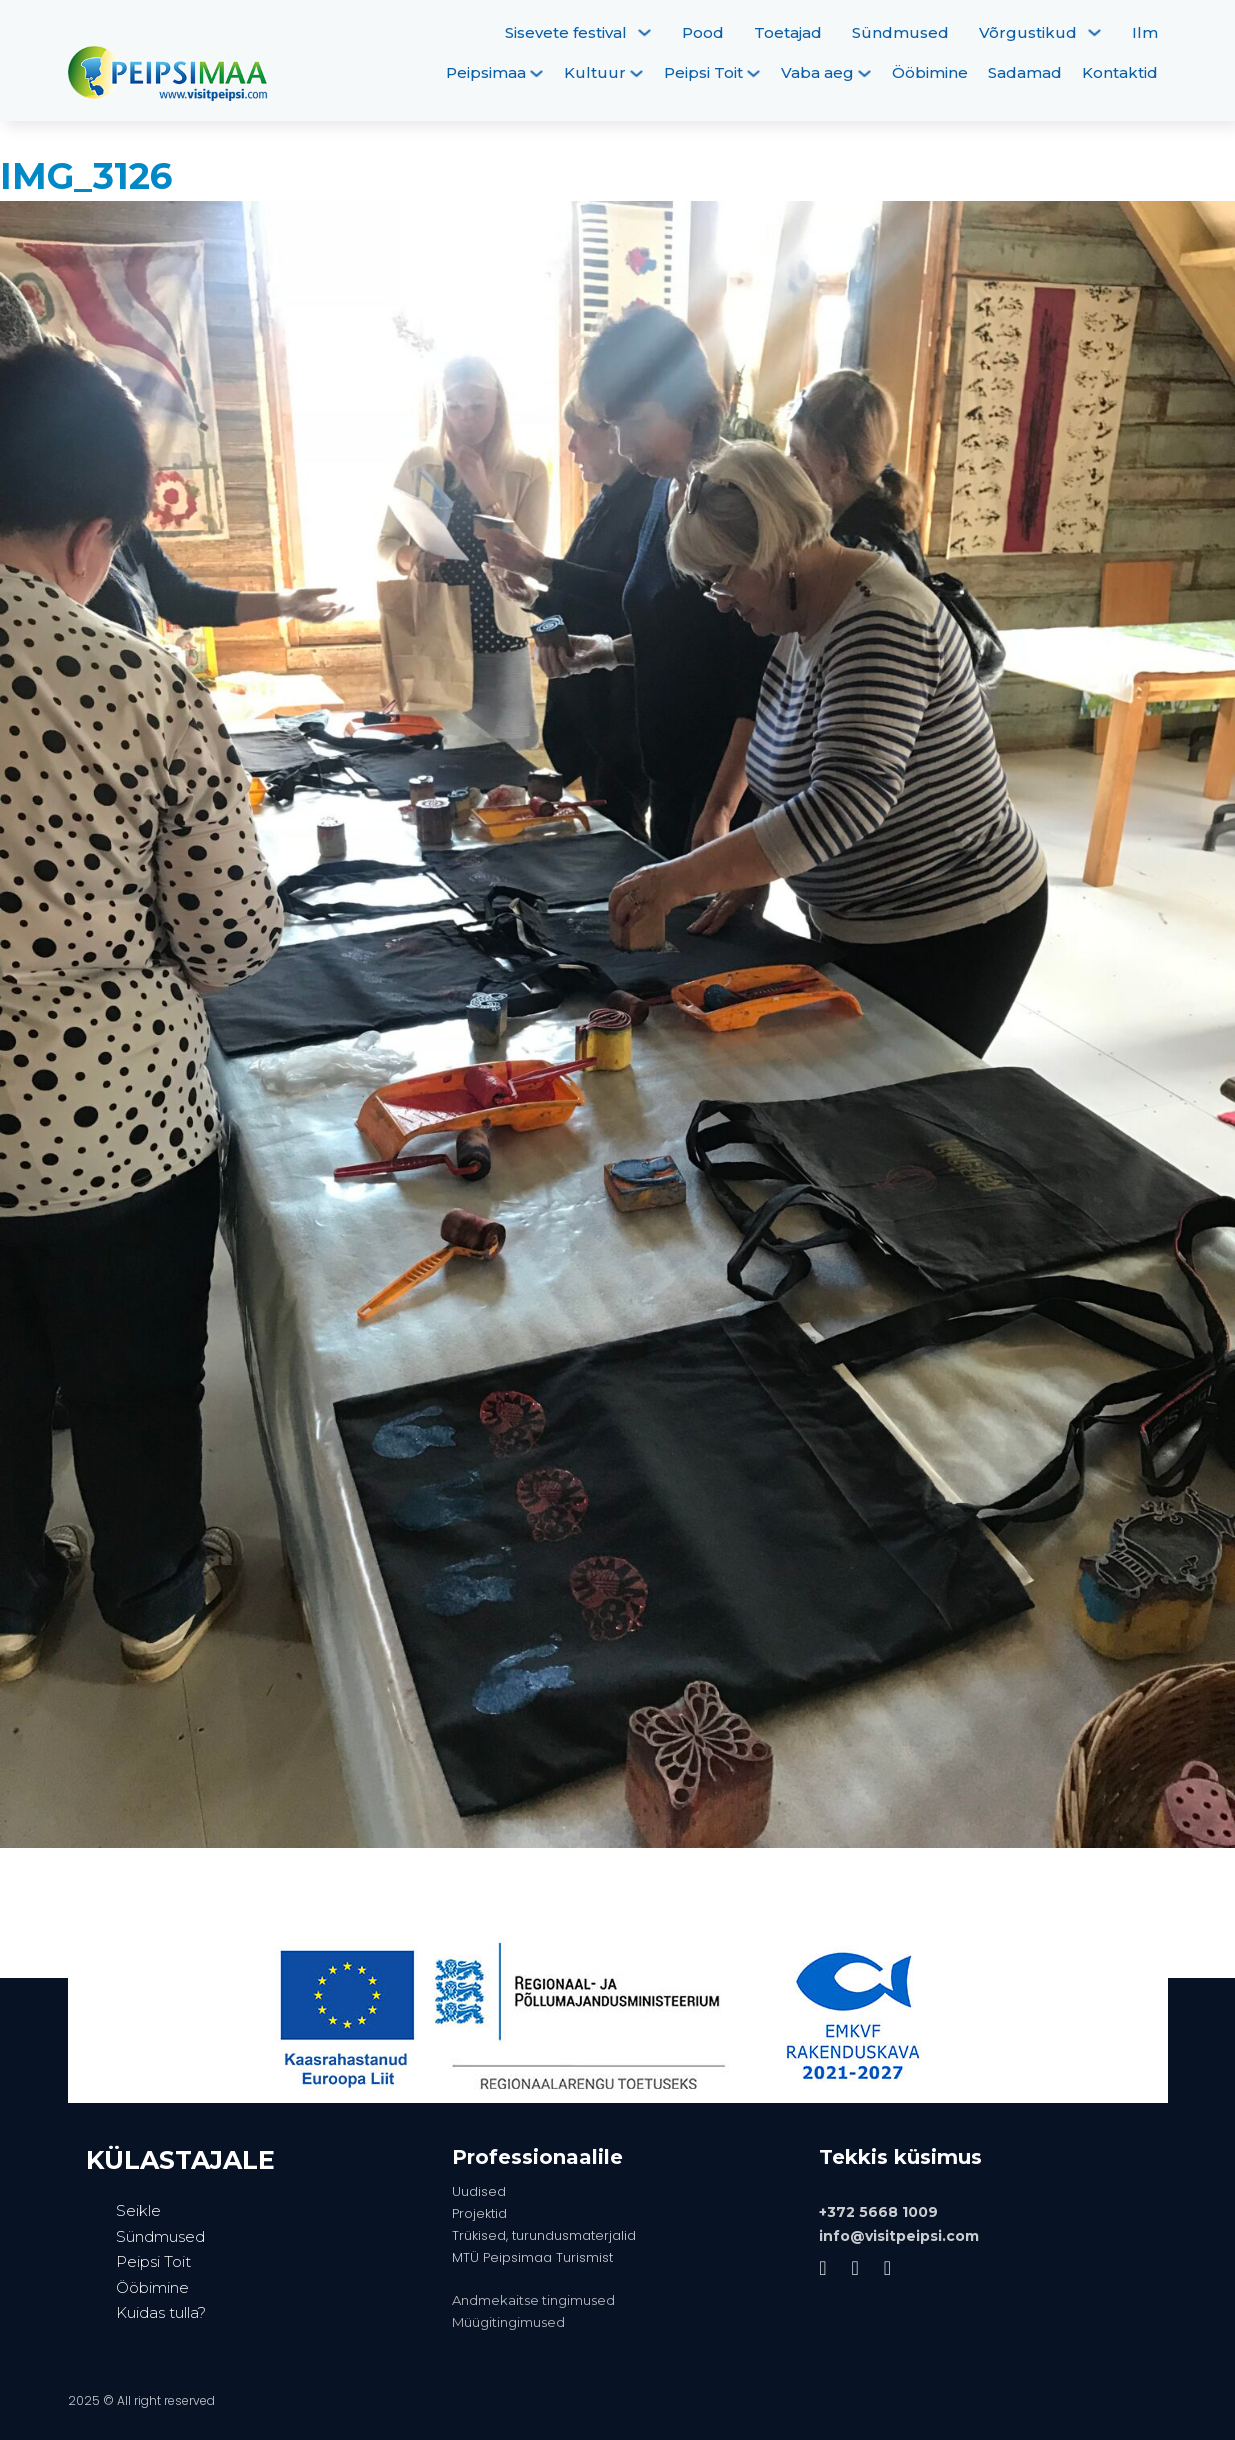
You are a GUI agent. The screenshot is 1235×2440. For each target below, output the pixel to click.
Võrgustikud (1028, 32)
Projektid (479, 2213)
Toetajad (788, 32)
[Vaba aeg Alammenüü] (864, 73)
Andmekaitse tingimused (533, 2300)
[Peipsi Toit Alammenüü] (753, 73)
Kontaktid (1120, 72)
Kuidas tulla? (161, 2312)
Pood (703, 32)
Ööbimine (930, 72)
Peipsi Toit (703, 72)
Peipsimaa (486, 72)
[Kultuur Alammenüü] (636, 73)
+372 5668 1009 (878, 2212)
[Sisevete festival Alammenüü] (644, 32)
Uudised (479, 2191)
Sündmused (900, 32)
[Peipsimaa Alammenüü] (536, 73)
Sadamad (1025, 72)
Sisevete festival (566, 32)
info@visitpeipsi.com (899, 2236)
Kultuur (595, 72)
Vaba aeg (817, 72)
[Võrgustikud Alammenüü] (1094, 32)
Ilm (1145, 32)
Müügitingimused (508, 2322)
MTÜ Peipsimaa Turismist (532, 2257)
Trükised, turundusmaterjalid (544, 2235)
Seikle (138, 2210)
